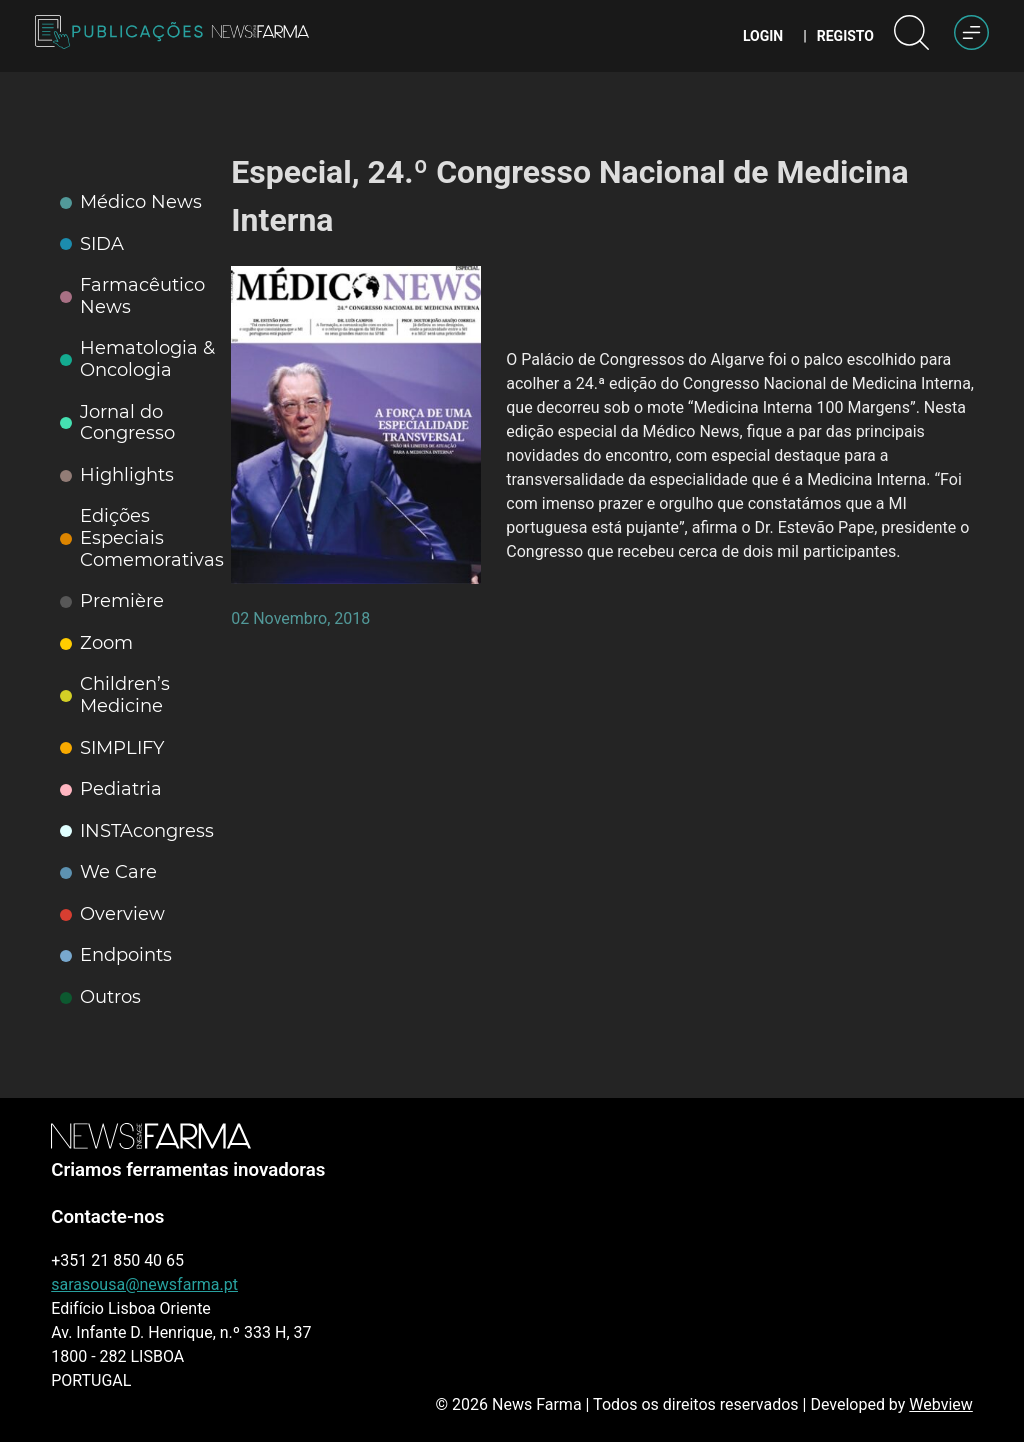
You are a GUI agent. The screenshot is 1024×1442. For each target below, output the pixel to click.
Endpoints (116, 955)
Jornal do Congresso (117, 423)
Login (763, 36)
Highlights (117, 475)
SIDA (92, 244)
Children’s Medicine (115, 695)
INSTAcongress (137, 831)
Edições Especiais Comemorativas (142, 538)
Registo (845, 36)
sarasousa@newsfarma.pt (144, 1284)
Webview (940, 1404)
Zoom (96, 643)
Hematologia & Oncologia (137, 359)
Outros (100, 997)
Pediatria (111, 789)
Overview (112, 914)
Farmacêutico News (132, 296)
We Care (108, 872)
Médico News (131, 202)
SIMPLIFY (112, 748)
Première (112, 601)
